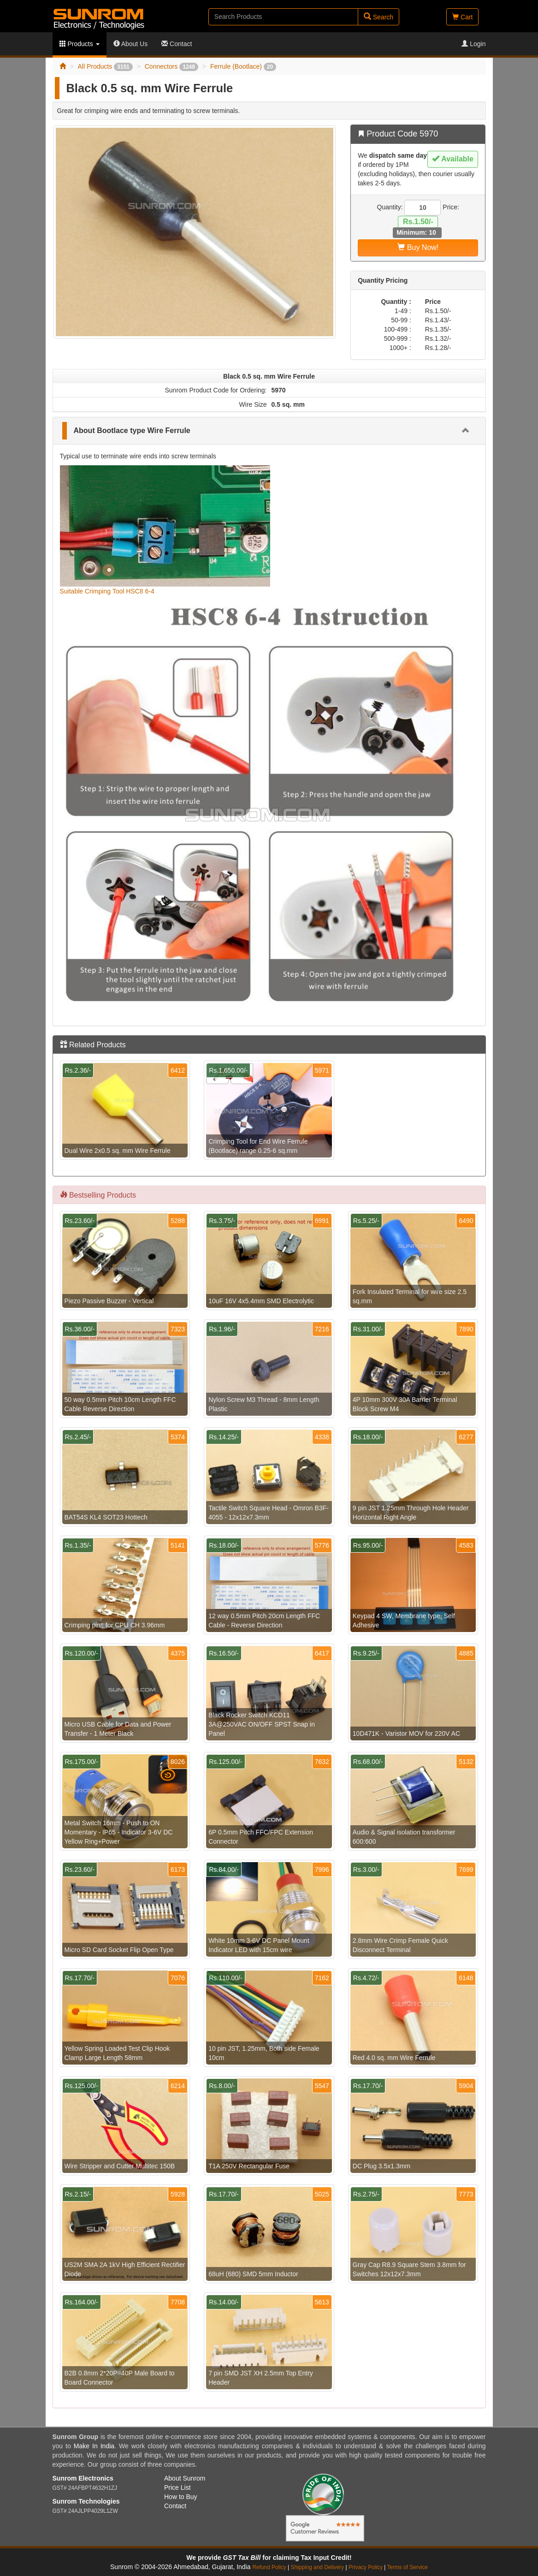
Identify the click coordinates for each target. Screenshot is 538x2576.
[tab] (269, 430)
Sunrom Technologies (86, 2501)
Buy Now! (417, 247)
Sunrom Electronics (83, 2478)
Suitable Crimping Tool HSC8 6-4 (107, 591)
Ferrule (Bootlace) (243, 66)
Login (473, 43)
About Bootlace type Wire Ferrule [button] (132, 430)
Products (79, 43)
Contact (176, 43)
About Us (130, 43)
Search (378, 17)
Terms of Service (407, 2567)
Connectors (171, 66)
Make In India (94, 2446)
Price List (177, 2487)
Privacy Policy (366, 2567)
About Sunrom (185, 2478)
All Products (104, 66)
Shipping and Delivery (317, 2567)
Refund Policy (269, 2567)
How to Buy (180, 2496)
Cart (462, 17)
